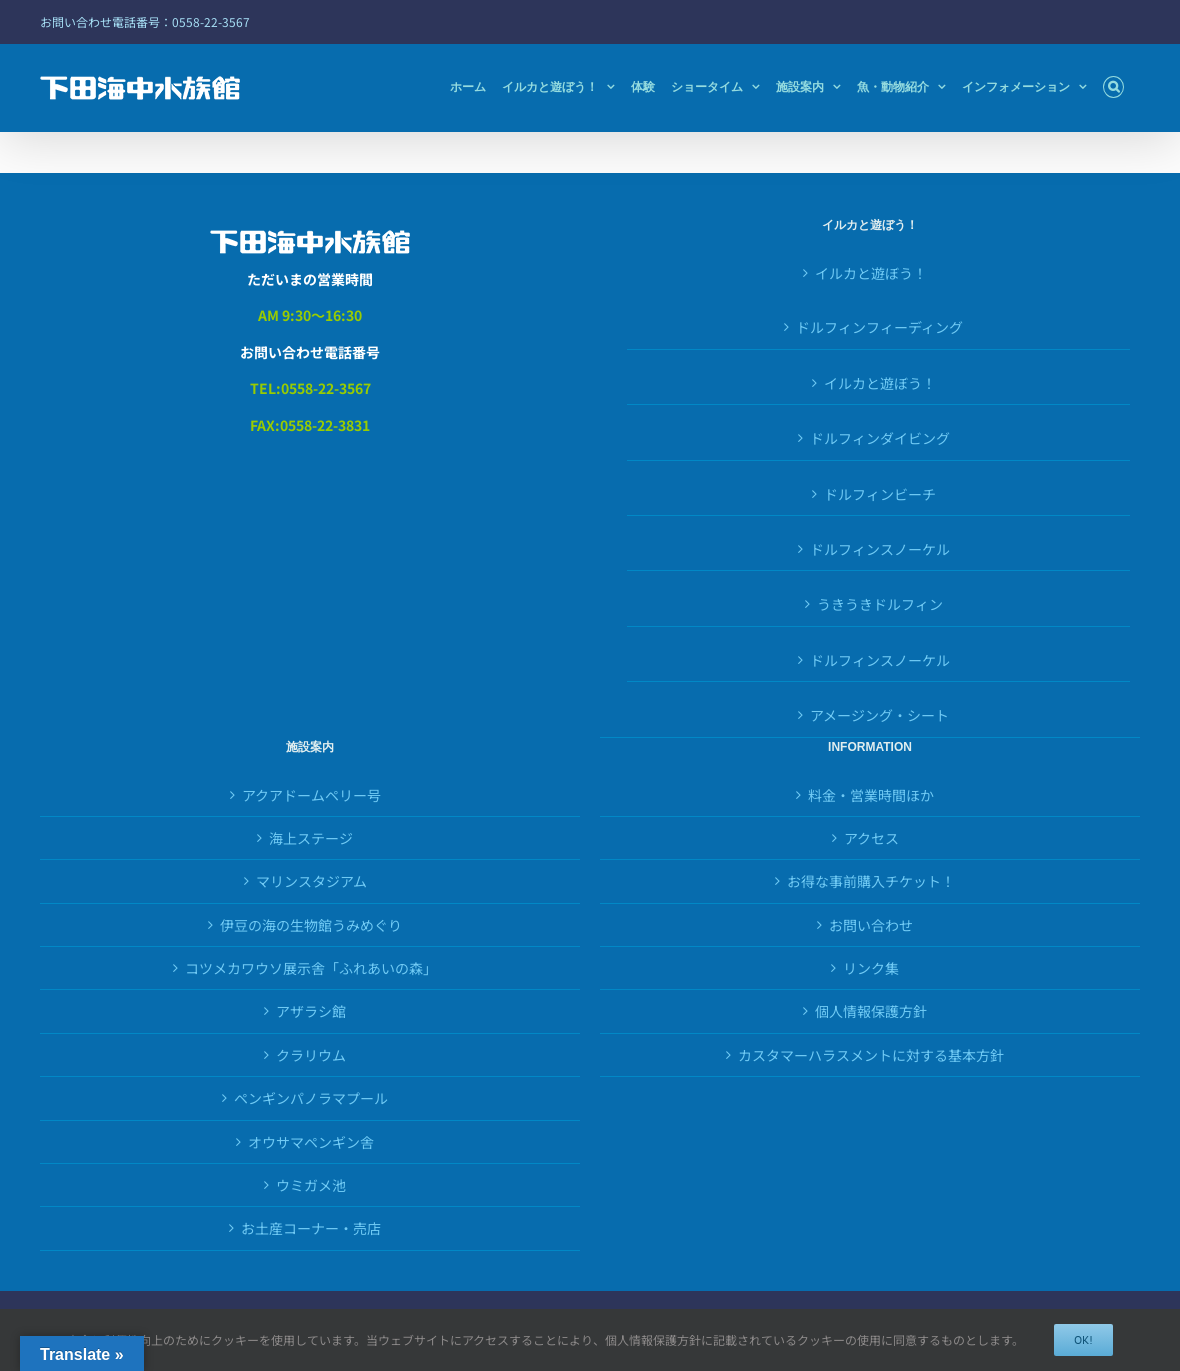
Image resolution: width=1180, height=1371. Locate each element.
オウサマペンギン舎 (311, 1142)
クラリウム (311, 1055)
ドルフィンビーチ (880, 494)
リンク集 (871, 968)
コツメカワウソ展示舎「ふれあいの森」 (311, 968)
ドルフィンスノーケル (880, 549)
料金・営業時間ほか (871, 795)
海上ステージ (311, 838)
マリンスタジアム (311, 881)
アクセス (871, 838)
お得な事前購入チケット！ (871, 881)
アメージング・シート (879, 715)
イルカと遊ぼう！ (871, 273)
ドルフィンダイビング (880, 438)
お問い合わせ (871, 925)
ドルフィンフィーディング (879, 327)
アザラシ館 (311, 1011)
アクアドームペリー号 (311, 795)
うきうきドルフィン (880, 604)
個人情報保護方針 (871, 1011)
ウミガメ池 (311, 1185)
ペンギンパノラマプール (311, 1098)
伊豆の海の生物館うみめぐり (311, 925)
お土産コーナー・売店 (311, 1228)
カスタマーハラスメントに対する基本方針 (871, 1055)
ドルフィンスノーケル (880, 660)
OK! (1083, 1339)
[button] (1113, 87)
